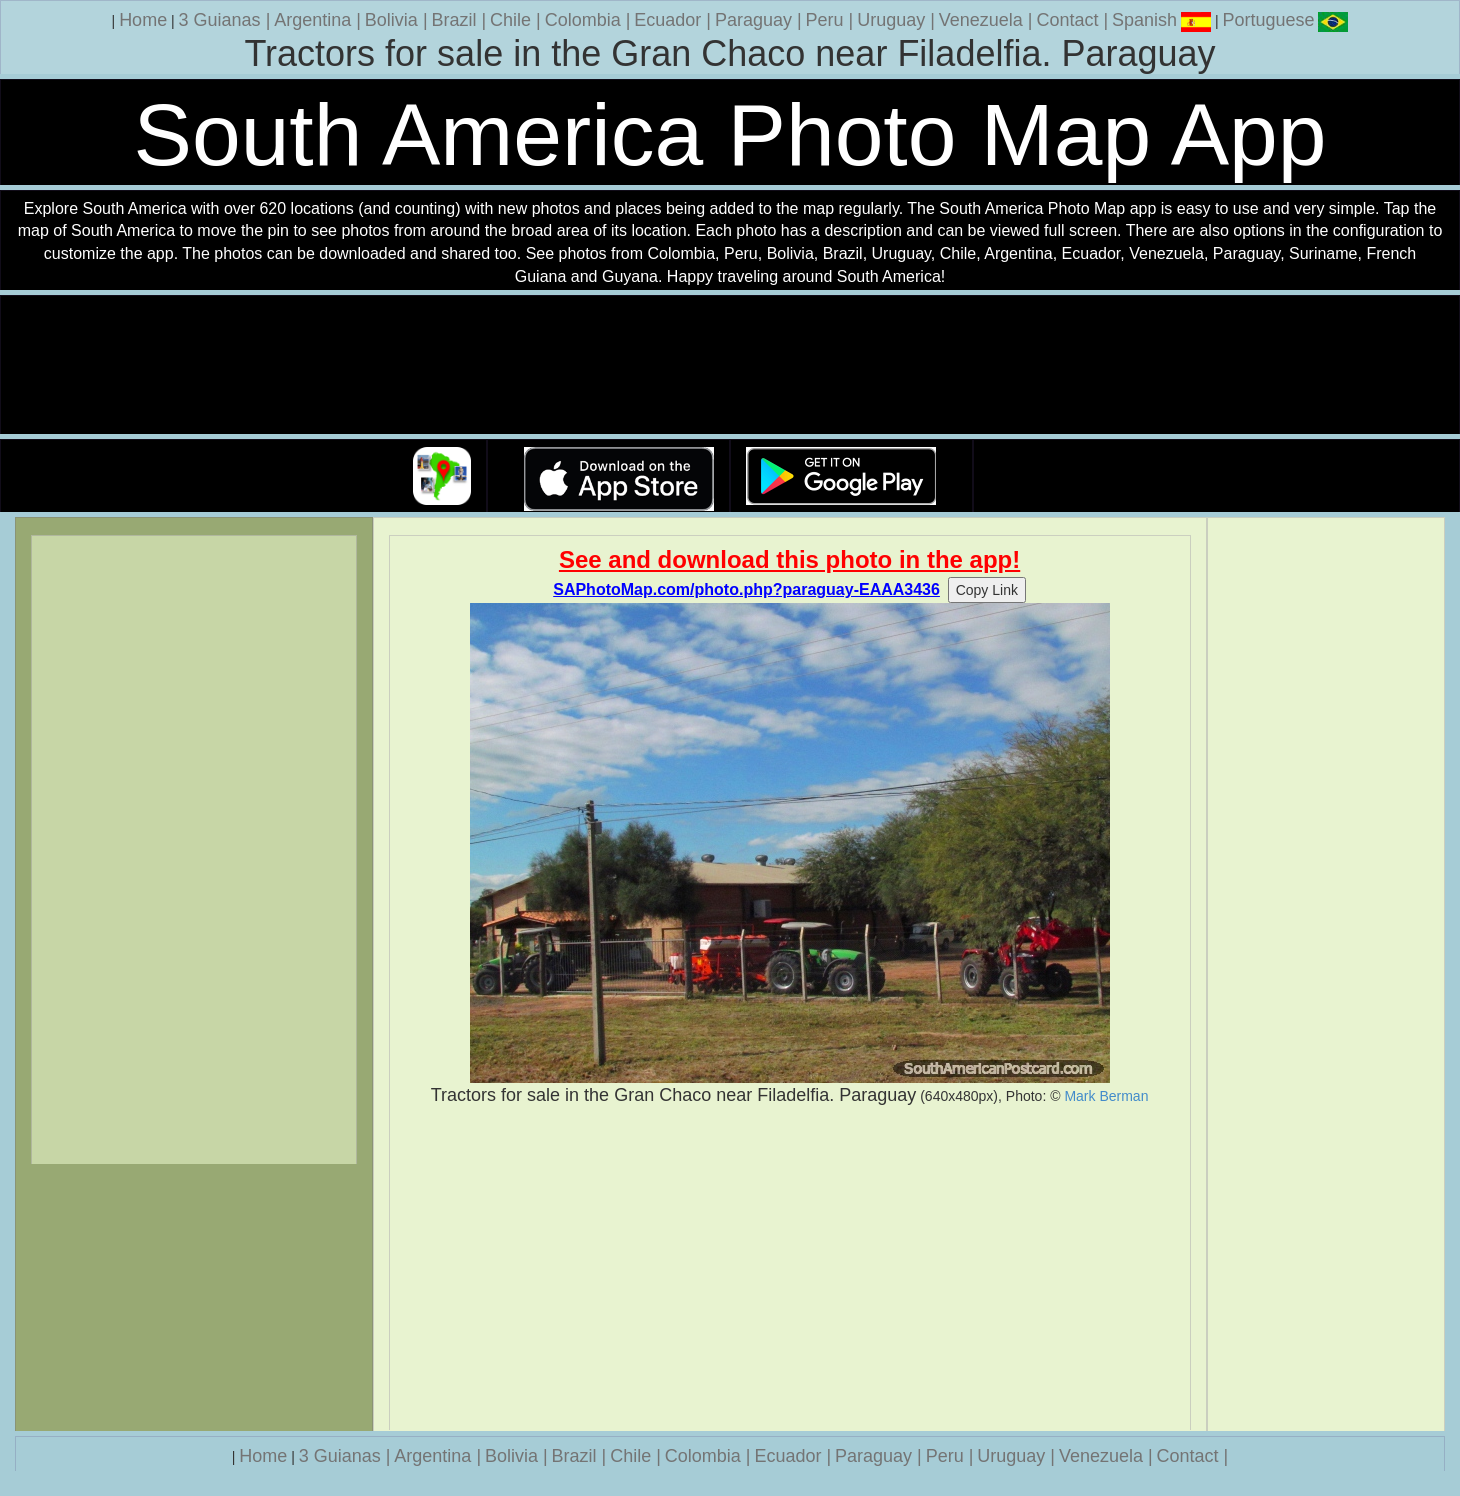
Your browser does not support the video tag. (730, 365)
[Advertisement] (790, 1269)
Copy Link (987, 590)
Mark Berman (1106, 1096)
